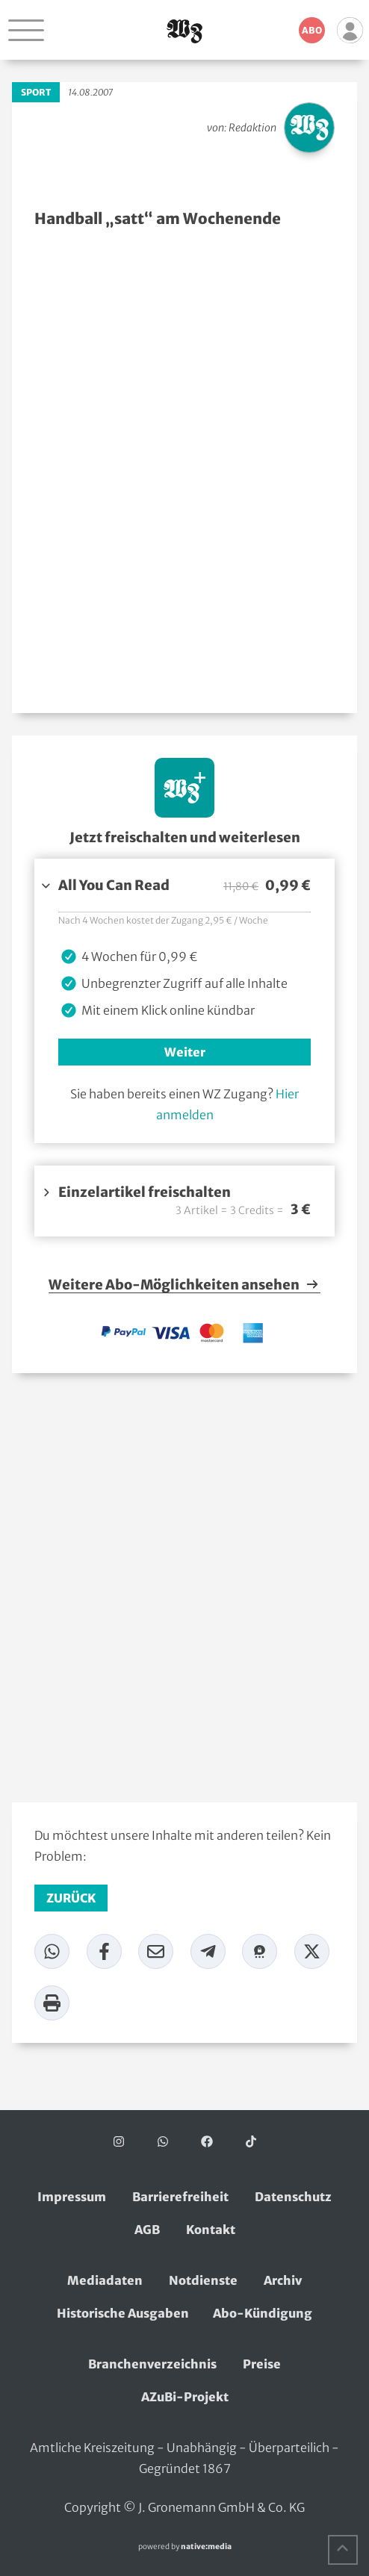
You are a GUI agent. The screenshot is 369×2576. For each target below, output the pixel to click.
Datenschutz (293, 2196)
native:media (206, 2546)
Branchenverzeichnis (152, 2363)
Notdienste (203, 2280)
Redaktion (252, 127)
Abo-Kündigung (262, 2313)
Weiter (184, 1052)
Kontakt (210, 2229)
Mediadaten (105, 2280)
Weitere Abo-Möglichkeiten (184, 1285)
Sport (36, 92)
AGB (147, 2229)
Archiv (283, 2280)
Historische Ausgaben (123, 2313)
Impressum (71, 2196)
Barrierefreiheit (180, 2196)
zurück (71, 1898)
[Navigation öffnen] (26, 30)
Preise (262, 2363)
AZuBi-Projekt (185, 2396)
